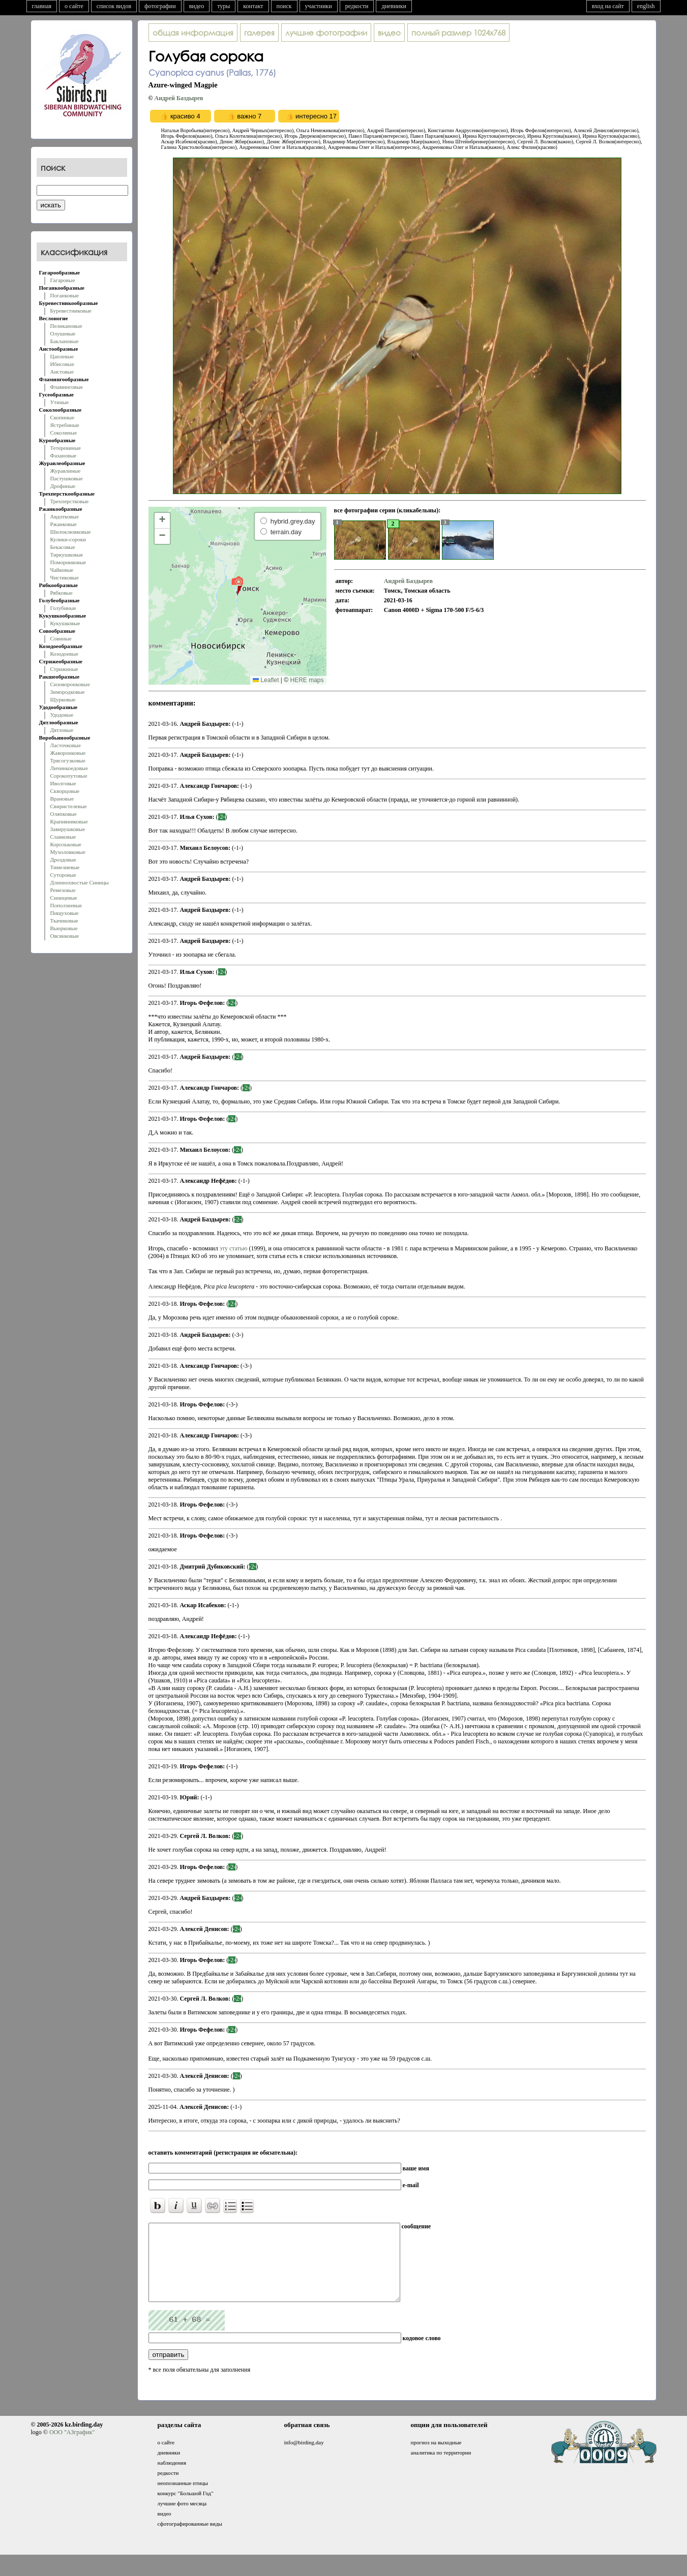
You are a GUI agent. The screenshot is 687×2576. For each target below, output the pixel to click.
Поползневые (66, 905)
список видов (114, 6)
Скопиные (62, 417)
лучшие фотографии (326, 32)
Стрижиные (64, 669)
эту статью (234, 1248)
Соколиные (63, 433)
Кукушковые (65, 623)
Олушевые (63, 333)
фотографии (160, 6)
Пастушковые (66, 478)
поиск (284, 6)
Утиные (59, 402)
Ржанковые (63, 524)
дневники (393, 6)
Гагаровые (62, 280)
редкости (357, 6)
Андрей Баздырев (178, 98)
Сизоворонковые (70, 684)
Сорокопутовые (68, 776)
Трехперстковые (69, 501)
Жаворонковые (68, 753)
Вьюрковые (64, 928)
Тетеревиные (65, 448)
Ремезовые (63, 890)
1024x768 (458, 32)
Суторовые (63, 875)
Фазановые (63, 455)
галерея (259, 32)
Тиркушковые (66, 554)
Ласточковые (65, 745)
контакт (253, 6)
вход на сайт (608, 6)
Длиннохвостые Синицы (79, 882)
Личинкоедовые (69, 768)
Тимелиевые (65, 867)
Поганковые (64, 295)
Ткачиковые (64, 920)
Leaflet (266, 680)
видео (196, 6)
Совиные (61, 638)
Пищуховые (64, 913)
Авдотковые (64, 516)
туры (223, 6)
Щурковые (63, 699)
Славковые (63, 837)
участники (318, 6)
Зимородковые (67, 692)
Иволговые (63, 783)
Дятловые (62, 730)
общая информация (193, 32)
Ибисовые (62, 364)
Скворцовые (65, 791)
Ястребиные (64, 425)
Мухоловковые (67, 852)
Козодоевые (64, 654)
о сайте (74, 6)
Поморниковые (68, 562)
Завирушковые (67, 829)
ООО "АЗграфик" (72, 2447)
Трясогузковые (67, 760)
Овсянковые (64, 936)
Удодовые (62, 715)
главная (42, 6)
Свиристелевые (68, 806)
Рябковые (61, 593)
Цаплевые (62, 356)
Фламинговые (66, 387)
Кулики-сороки (68, 539)
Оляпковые (63, 814)
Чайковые (62, 570)
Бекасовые (62, 547)
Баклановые (64, 341)
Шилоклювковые (70, 532)
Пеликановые (66, 326)
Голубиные (63, 608)
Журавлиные (65, 471)
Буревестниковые (71, 311)
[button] (237, 585)
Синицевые (63, 898)
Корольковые (65, 844)
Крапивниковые (69, 821)
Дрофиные (63, 486)
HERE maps (306, 680)
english (646, 6)
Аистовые (62, 372)
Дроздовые (63, 859)
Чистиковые (64, 577)
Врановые (62, 798)
